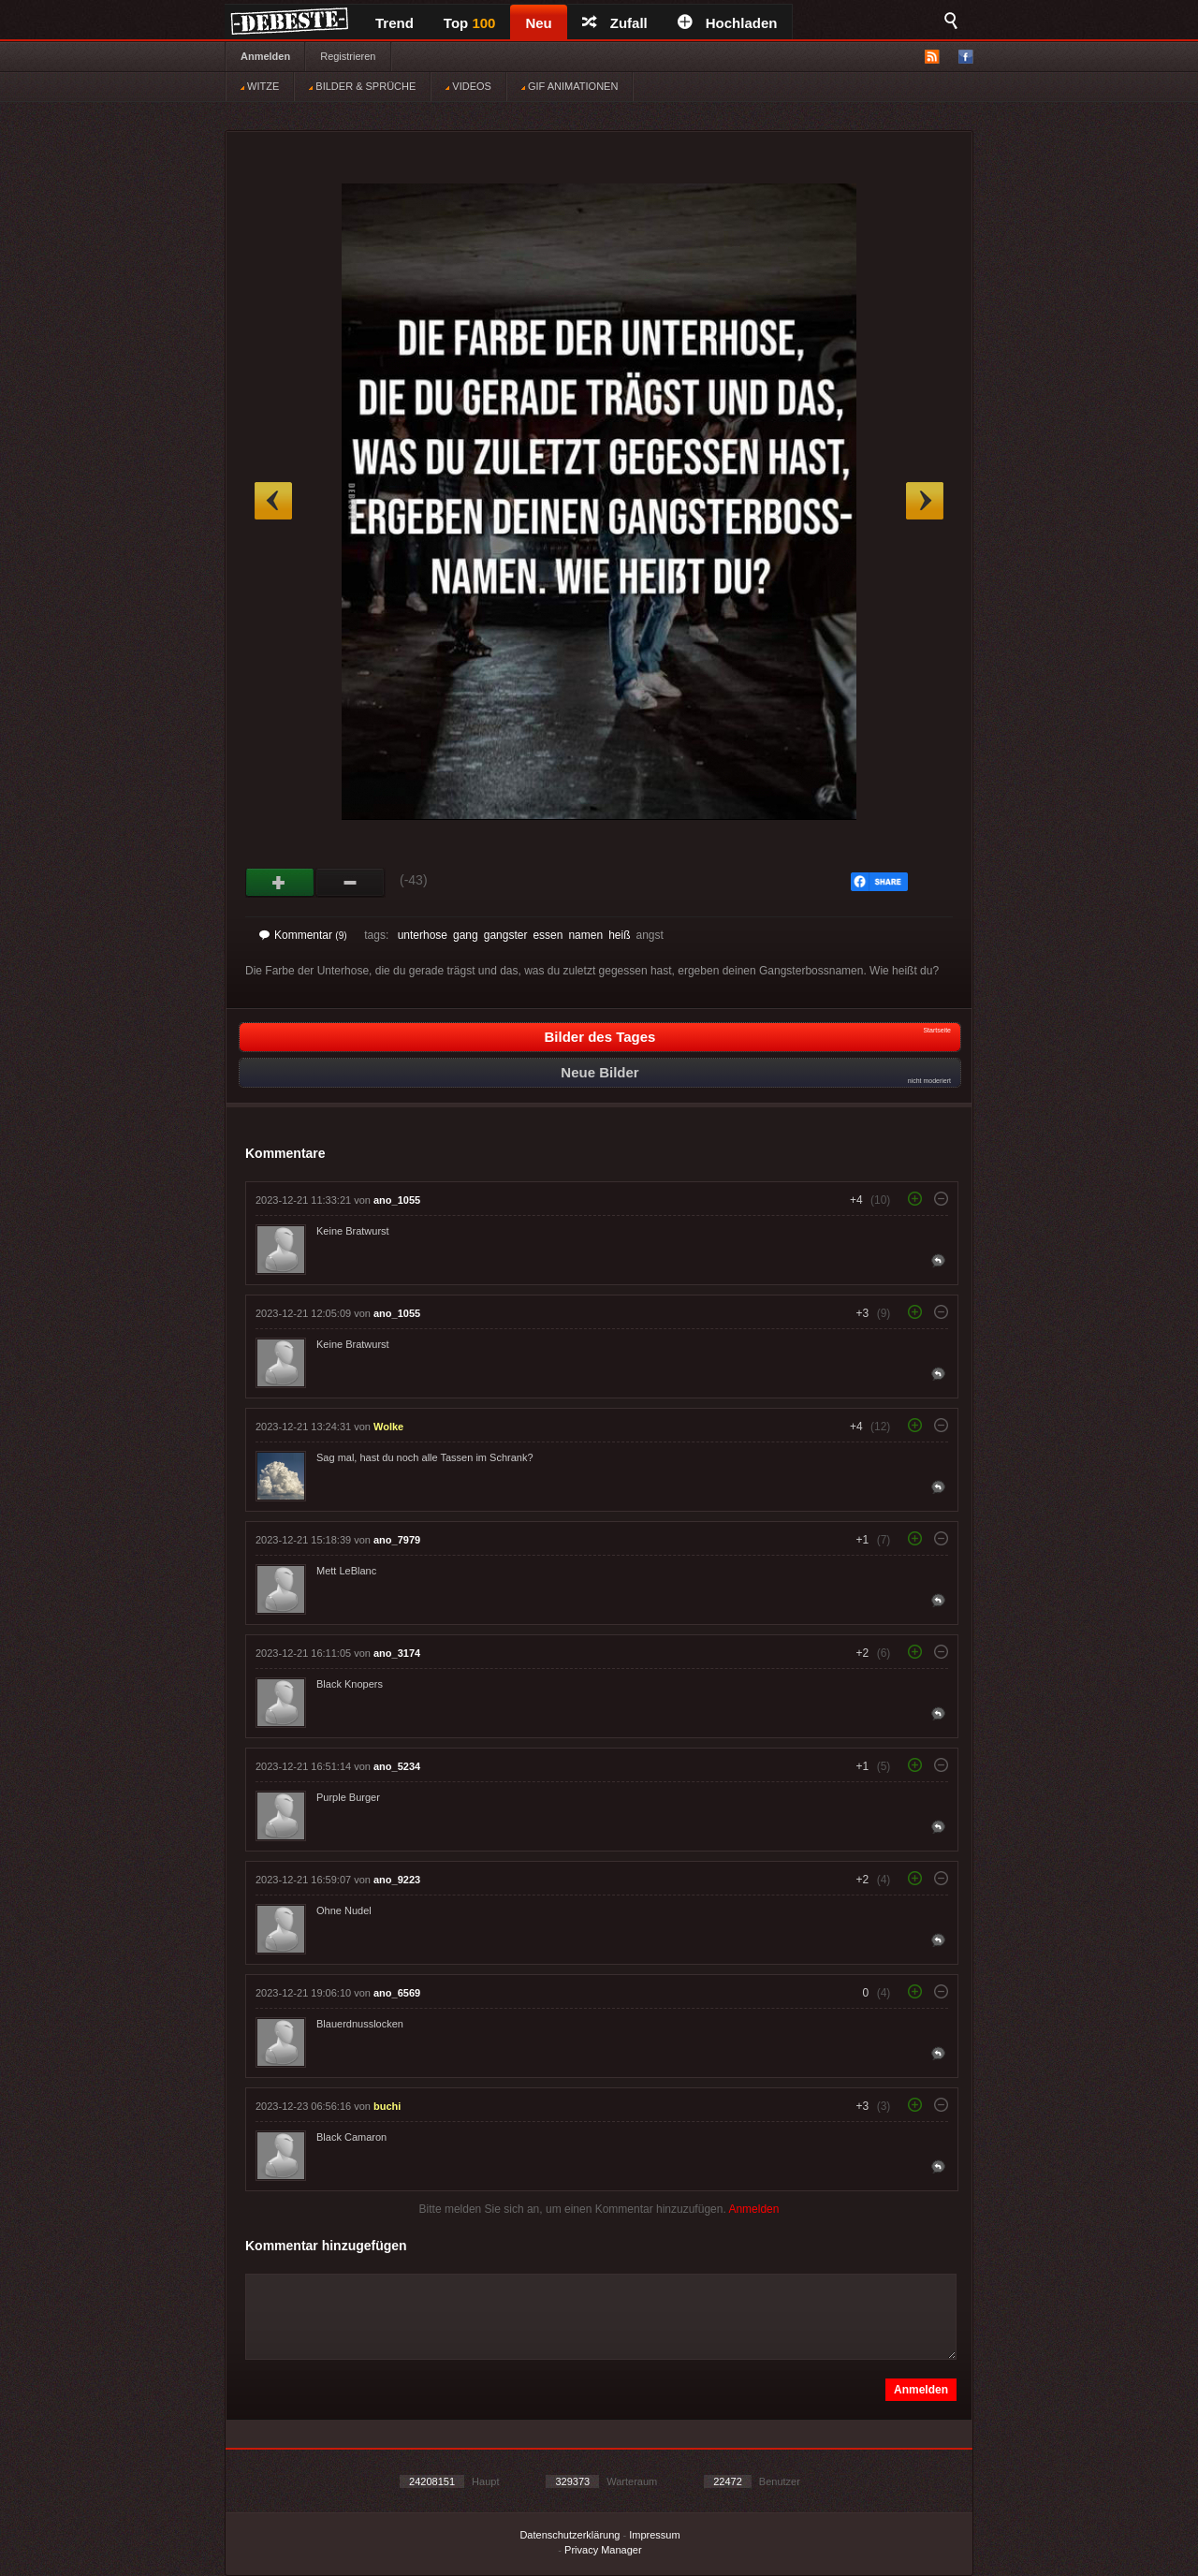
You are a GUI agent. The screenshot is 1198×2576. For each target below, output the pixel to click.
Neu (538, 23)
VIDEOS (468, 86)
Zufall (615, 23)
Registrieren (347, 56)
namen (585, 935)
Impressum (654, 2534)
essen (547, 935)
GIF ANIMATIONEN (569, 86)
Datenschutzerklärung (569, 2534)
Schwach (350, 883)
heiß (619, 935)
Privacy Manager (603, 2549)
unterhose (422, 935)
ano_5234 (396, 1766)
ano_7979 (396, 1539)
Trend (394, 23)
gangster (506, 935)
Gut (280, 883)
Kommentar (303, 935)
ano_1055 (396, 1200)
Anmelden (265, 56)
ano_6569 (396, 1992)
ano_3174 (396, 1653)
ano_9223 (396, 1879)
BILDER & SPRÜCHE (362, 86)
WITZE (260, 86)
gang (465, 935)
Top (470, 23)
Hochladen (728, 23)
